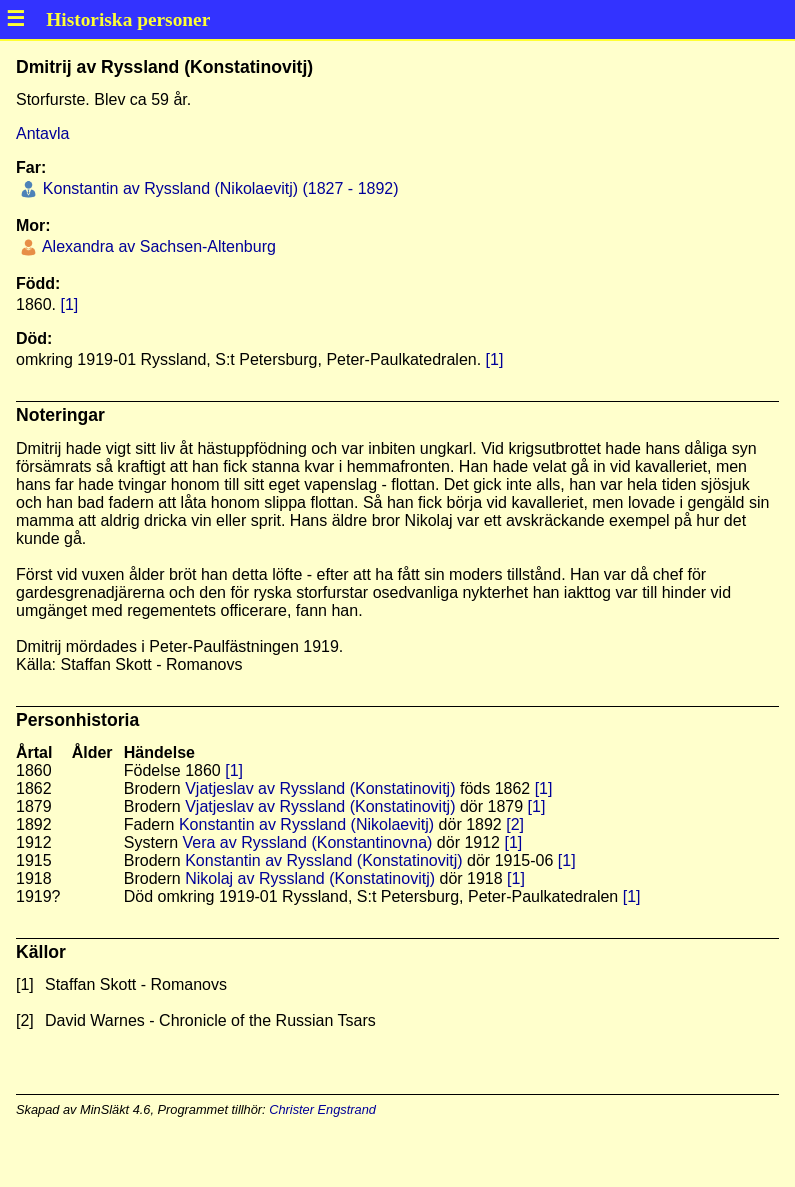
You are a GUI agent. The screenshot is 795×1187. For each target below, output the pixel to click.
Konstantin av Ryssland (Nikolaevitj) (306, 824)
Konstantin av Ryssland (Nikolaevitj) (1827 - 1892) (218, 188)
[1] (69, 304)
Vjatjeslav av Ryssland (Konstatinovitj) (320, 788)
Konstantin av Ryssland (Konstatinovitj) (323, 860)
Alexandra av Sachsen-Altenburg (156, 246)
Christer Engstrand (322, 1109)
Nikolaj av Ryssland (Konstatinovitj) (310, 878)
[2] (515, 824)
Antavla (42, 133)
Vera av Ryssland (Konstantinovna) (307, 842)
